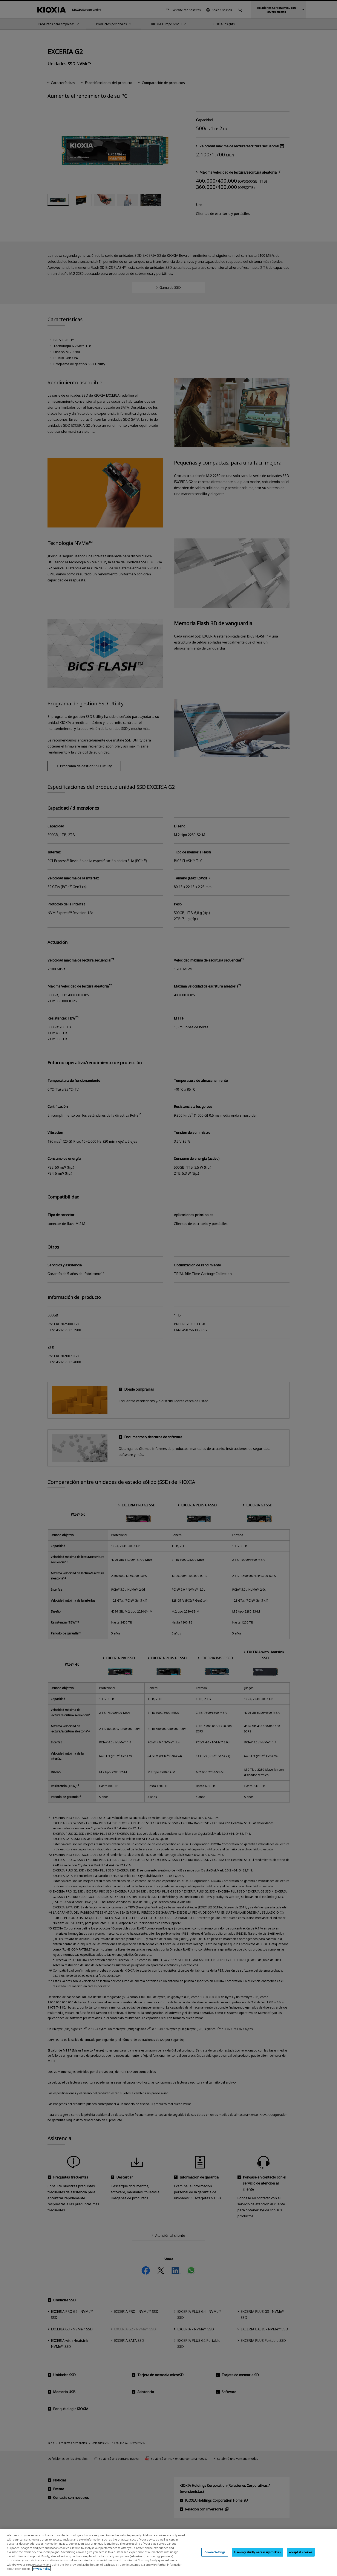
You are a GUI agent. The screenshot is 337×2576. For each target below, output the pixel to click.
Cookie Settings (214, 2552)
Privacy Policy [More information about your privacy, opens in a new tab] (41, 2569)
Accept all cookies (300, 2552)
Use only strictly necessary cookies (257, 2552)
